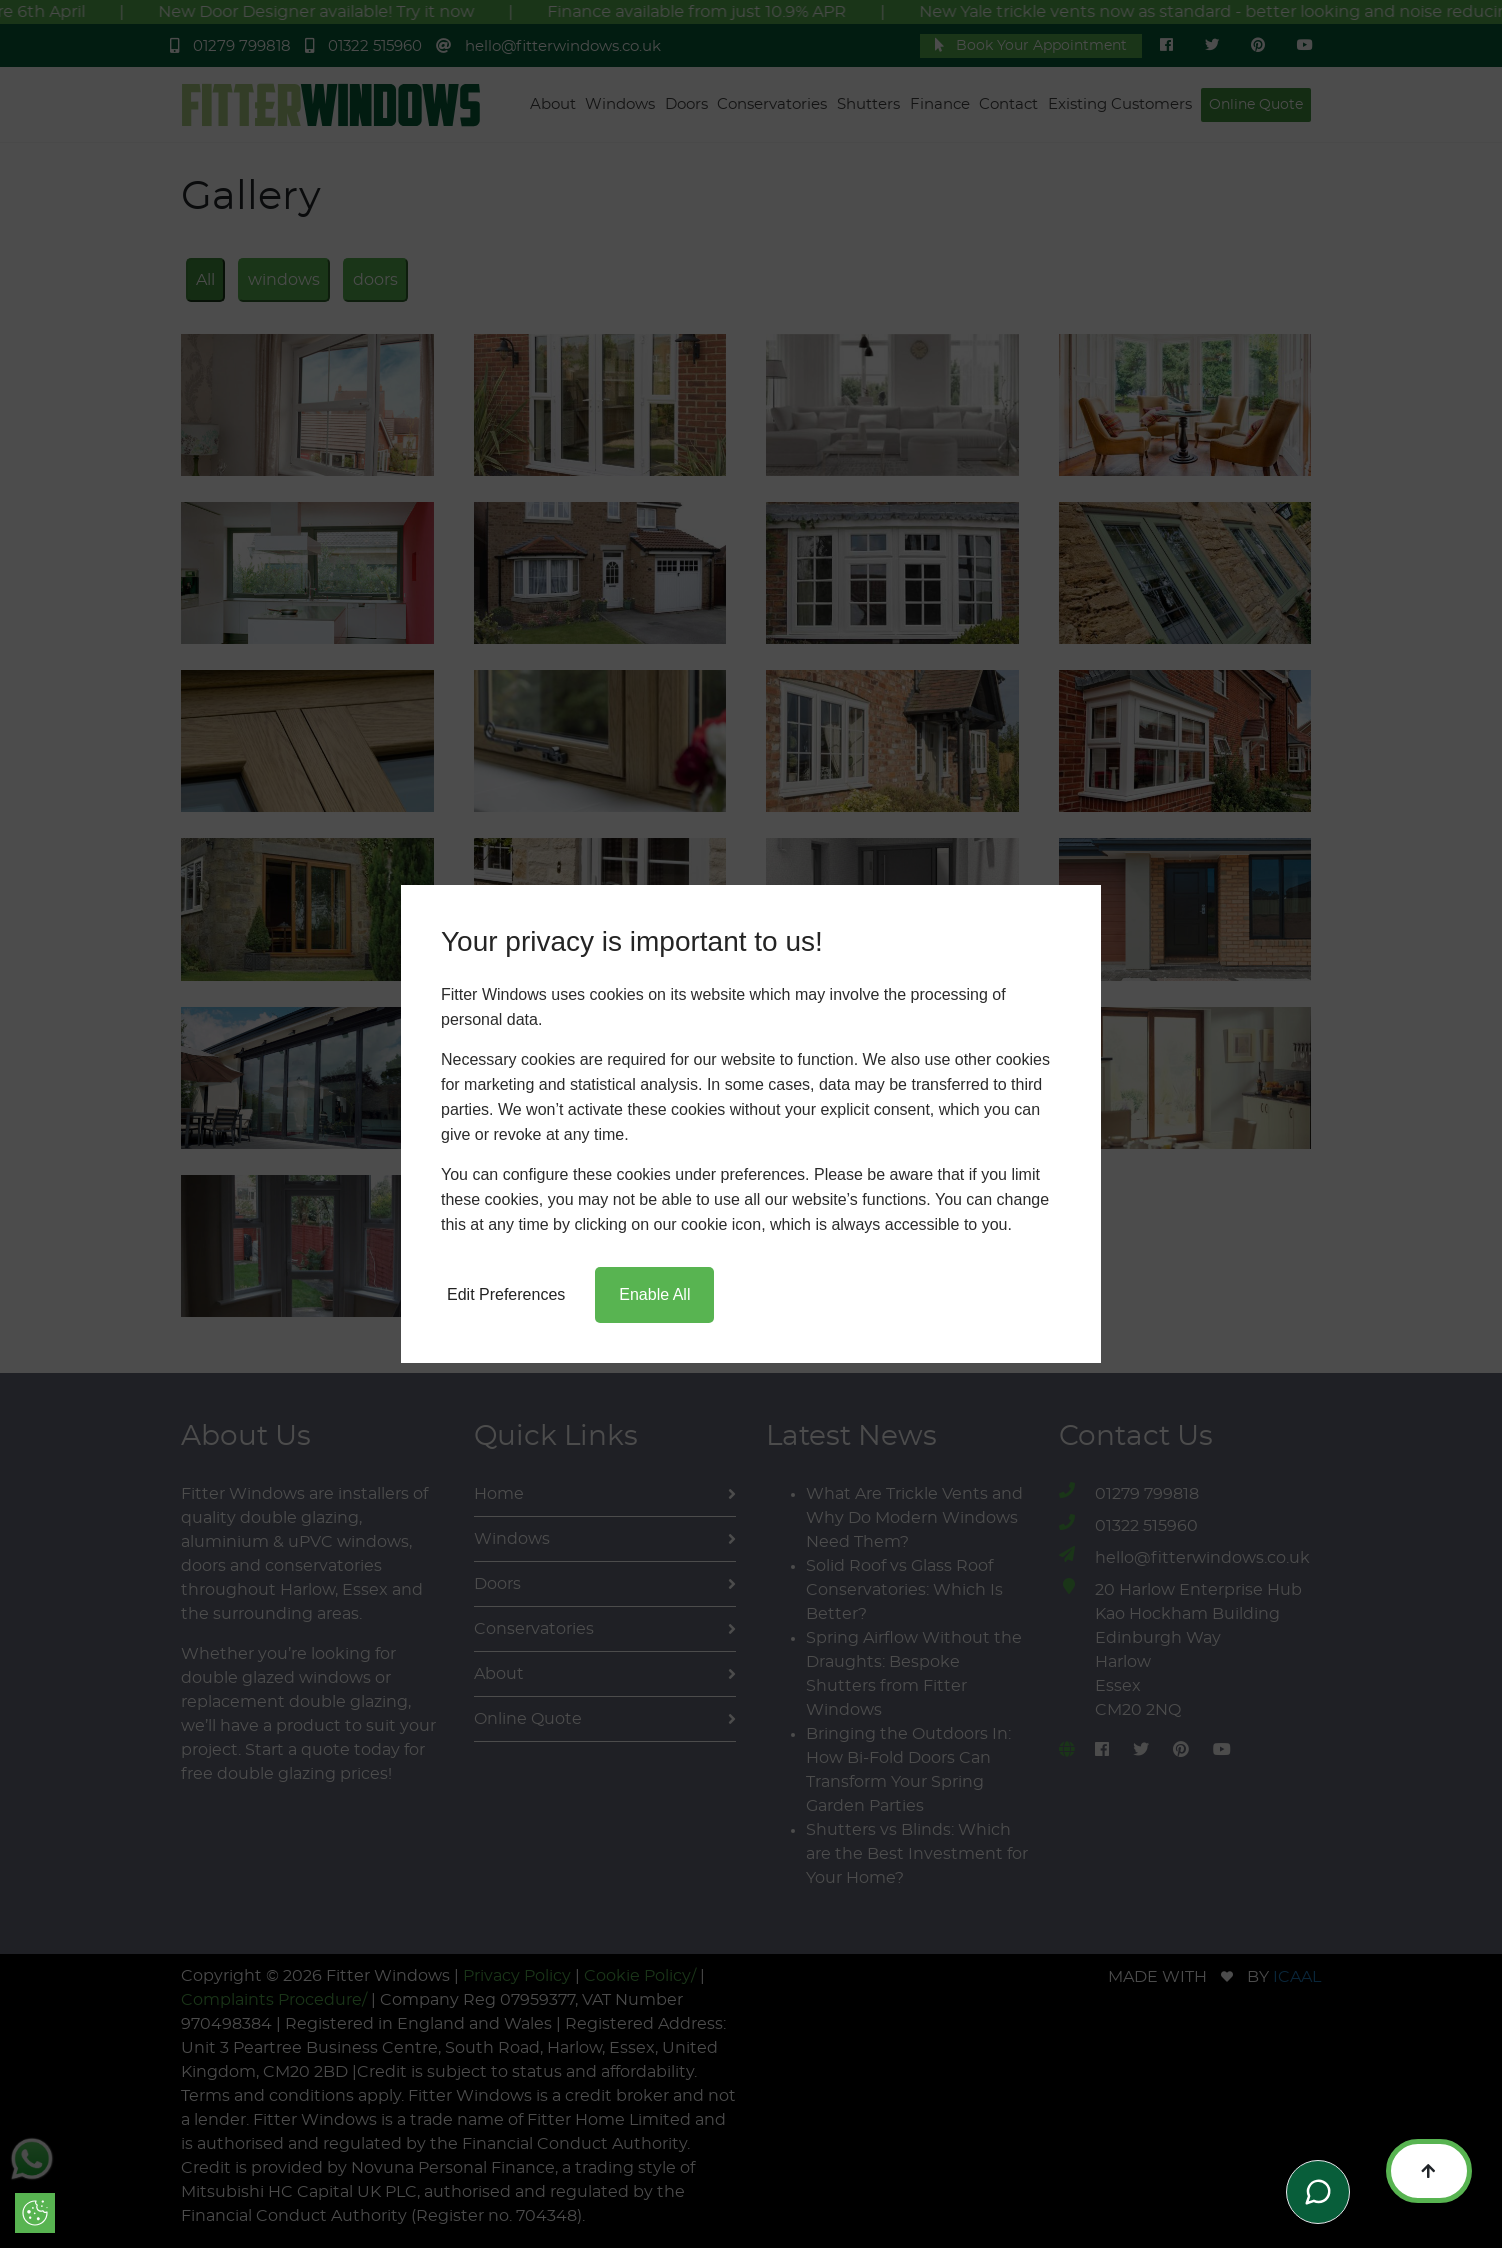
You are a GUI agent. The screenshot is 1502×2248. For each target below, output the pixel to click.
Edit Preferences (506, 1294)
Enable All (654, 1294)
